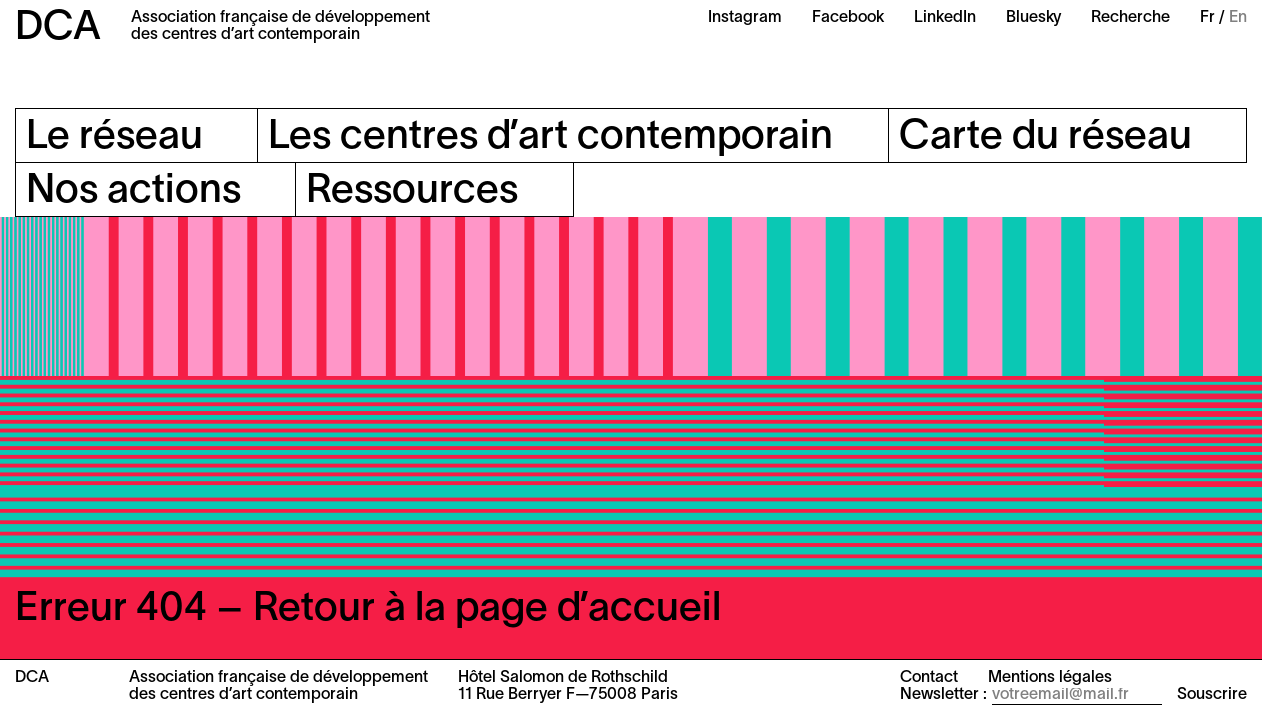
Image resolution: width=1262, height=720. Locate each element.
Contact (929, 678)
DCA (58, 28)
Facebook (848, 18)
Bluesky (1033, 18)
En (1238, 18)
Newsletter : (943, 695)
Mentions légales (1050, 678)
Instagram (745, 18)
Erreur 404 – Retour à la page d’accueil (368, 609)
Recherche (1130, 18)
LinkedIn (945, 18)
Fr (1207, 18)
